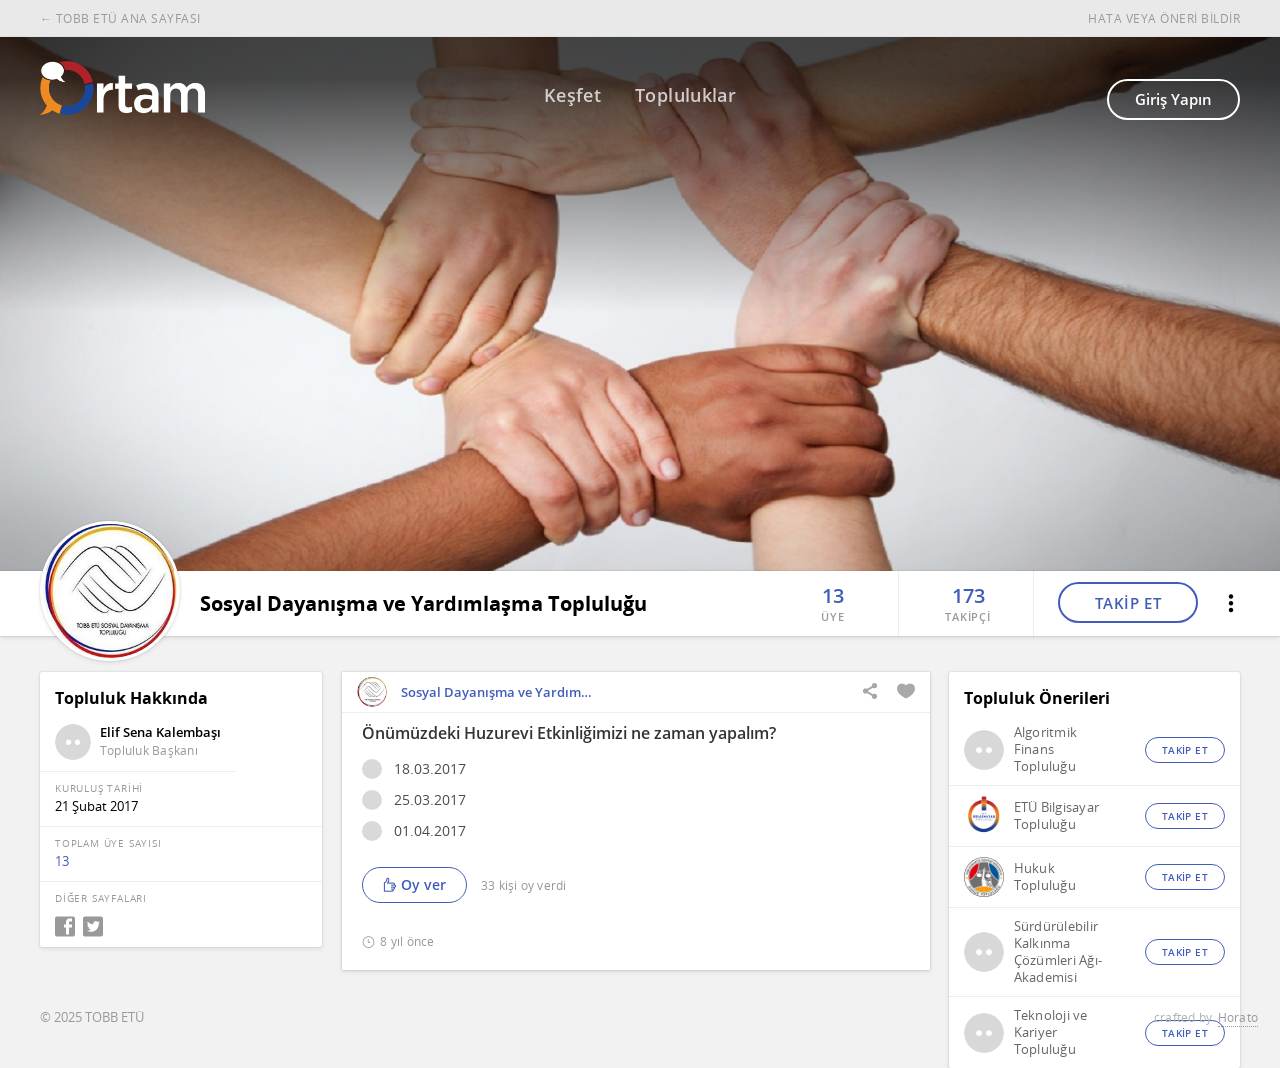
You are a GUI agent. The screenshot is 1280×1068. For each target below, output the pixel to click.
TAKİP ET (1128, 603)
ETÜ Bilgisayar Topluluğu (1057, 816)
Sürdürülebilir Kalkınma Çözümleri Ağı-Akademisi (1058, 952)
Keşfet (572, 95)
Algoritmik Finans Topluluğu (1046, 749)
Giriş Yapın (1173, 99)
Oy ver (414, 884)
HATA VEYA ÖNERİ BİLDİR (1164, 18)
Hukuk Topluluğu (1045, 877)
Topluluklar (685, 95)
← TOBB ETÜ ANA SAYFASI (120, 18)
